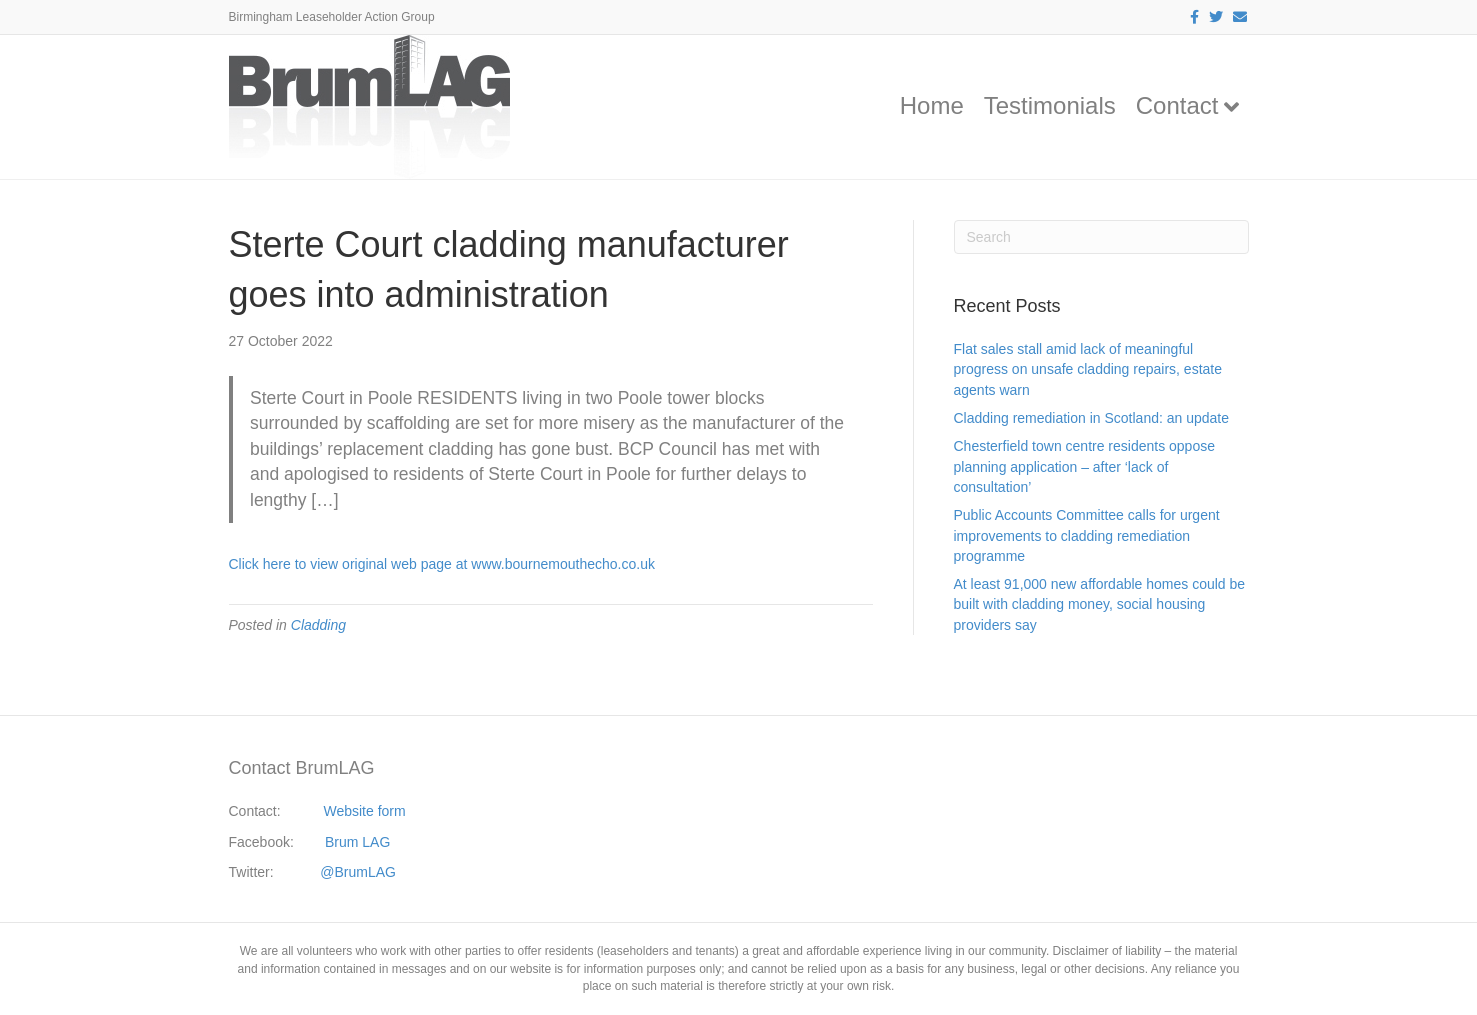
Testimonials (1050, 105)
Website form (364, 811)
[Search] (1101, 237)
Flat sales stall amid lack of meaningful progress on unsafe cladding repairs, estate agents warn (1088, 369)
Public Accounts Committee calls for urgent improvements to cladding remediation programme (1087, 535)
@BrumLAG (358, 872)
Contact (1177, 105)
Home (932, 105)
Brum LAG (357, 842)
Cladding (318, 625)
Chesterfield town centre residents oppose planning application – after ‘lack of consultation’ (1084, 466)
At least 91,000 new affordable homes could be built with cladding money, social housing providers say (1100, 604)
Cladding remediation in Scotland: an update (1092, 418)
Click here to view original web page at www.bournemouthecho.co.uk (442, 564)
